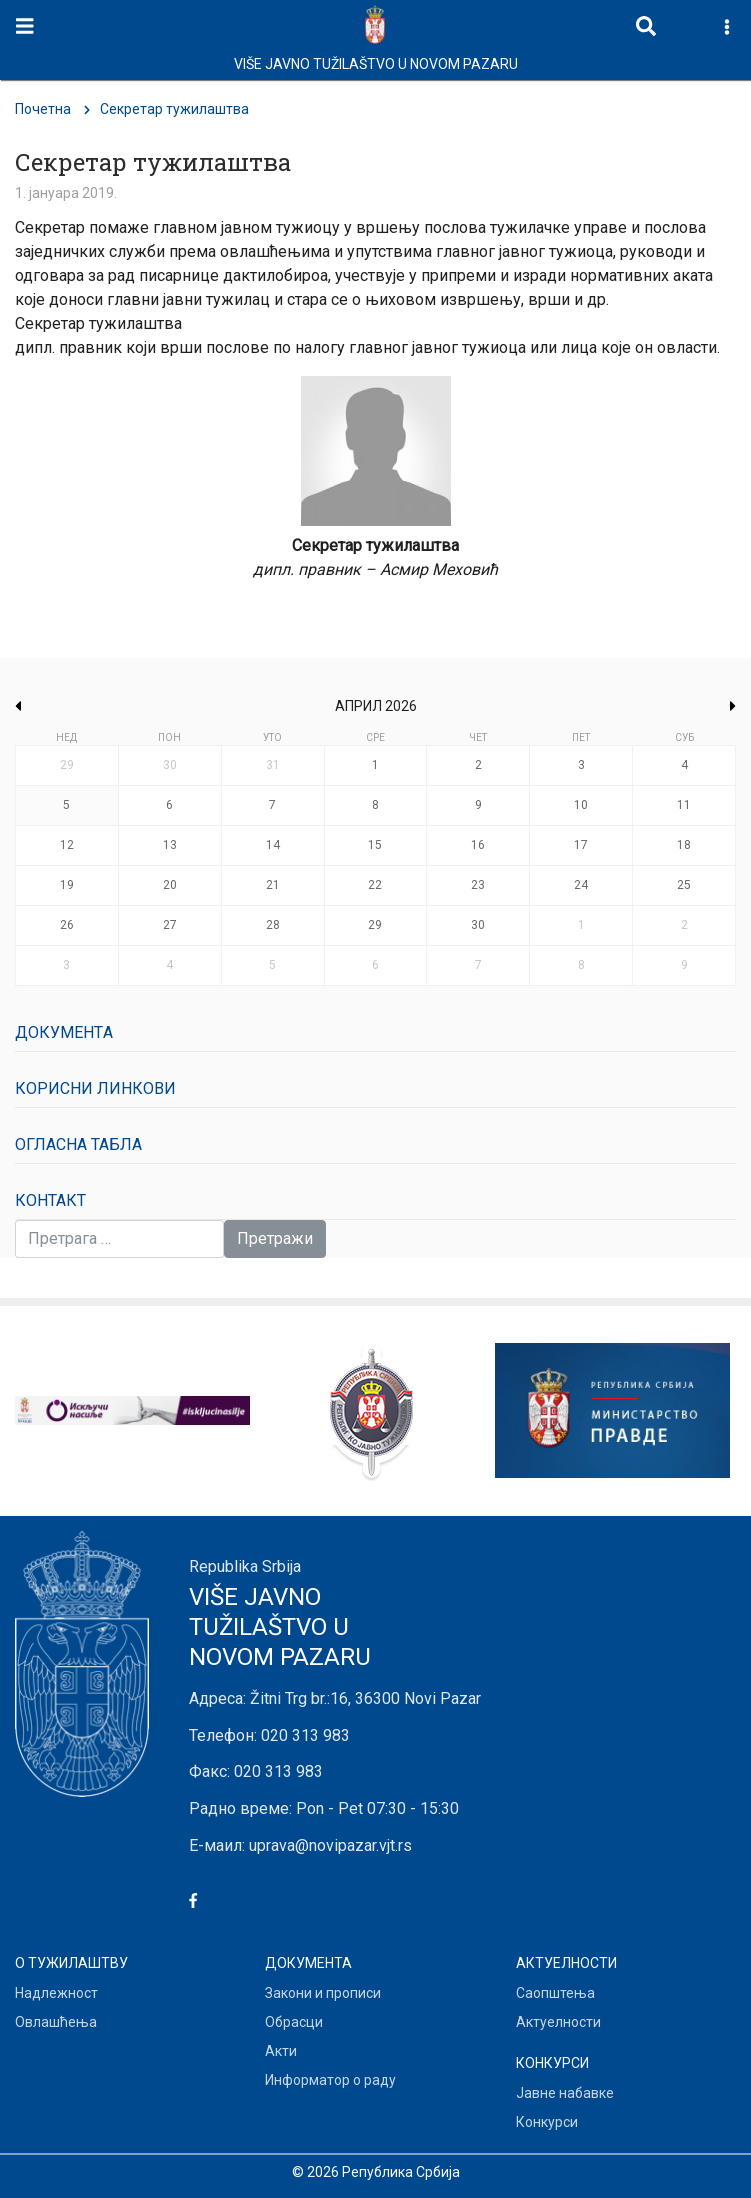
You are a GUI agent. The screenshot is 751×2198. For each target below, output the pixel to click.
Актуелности (558, 2022)
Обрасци (294, 2022)
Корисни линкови (95, 1088)
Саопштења (555, 1993)
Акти (281, 2051)
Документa (64, 1032)
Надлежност (56, 1993)
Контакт (50, 1200)
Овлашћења (56, 2022)
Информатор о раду (330, 2080)
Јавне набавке (565, 2093)
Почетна (43, 109)
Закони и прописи (323, 1993)
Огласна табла (78, 1144)
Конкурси (547, 2122)
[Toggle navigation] (25, 26)
